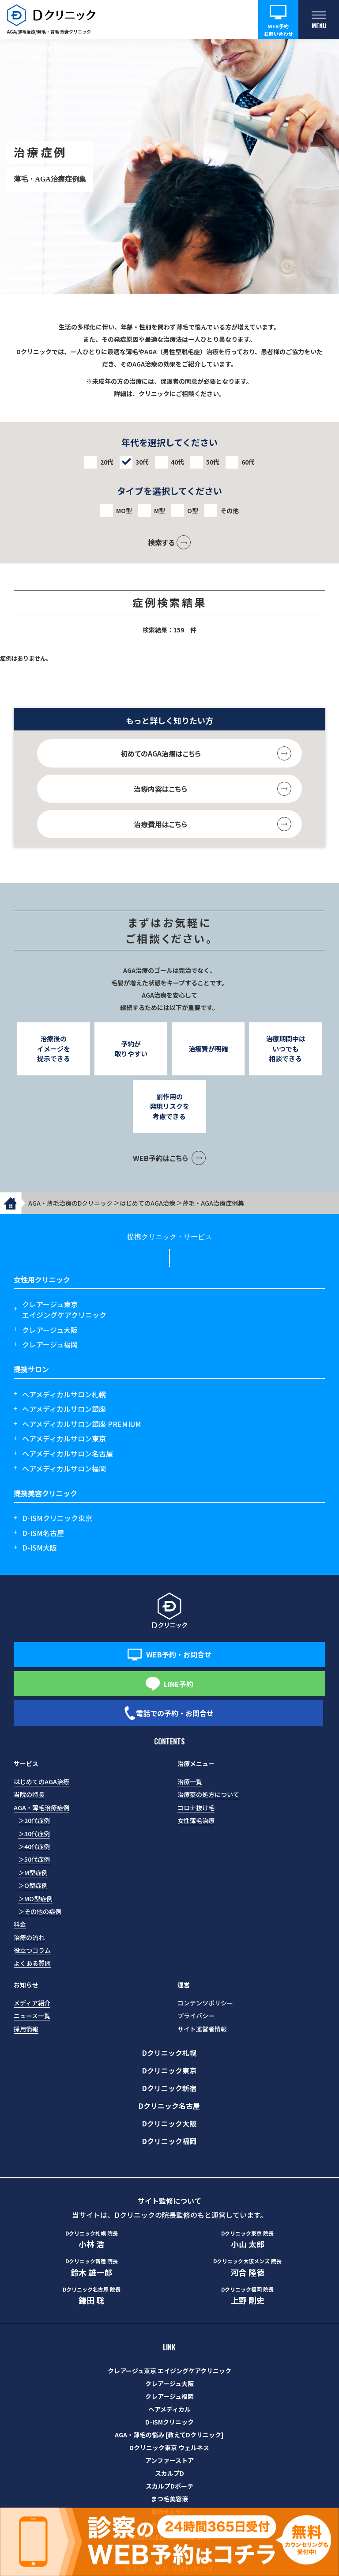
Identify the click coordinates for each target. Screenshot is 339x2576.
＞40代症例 (34, 1846)
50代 (212, 462)
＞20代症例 (34, 1820)
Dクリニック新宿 (169, 2088)
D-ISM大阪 (39, 1547)
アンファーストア (169, 2460)
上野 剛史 (247, 2295)
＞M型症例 (33, 1872)
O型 (192, 510)
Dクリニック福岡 (169, 2141)
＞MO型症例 (35, 1898)
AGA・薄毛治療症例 (41, 1807)
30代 (142, 462)
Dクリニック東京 (169, 2070)
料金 (20, 1924)
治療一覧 (189, 1781)
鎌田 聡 (92, 2295)
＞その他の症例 (39, 1911)
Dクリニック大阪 (169, 2123)
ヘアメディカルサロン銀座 (64, 1408)
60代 (248, 462)
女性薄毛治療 (196, 1820)
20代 (106, 462)
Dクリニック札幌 (169, 2052)
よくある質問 (32, 1963)
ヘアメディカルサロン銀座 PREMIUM (81, 1424)
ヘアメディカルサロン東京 (64, 1438)
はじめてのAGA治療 (41, 1781)
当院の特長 (29, 1794)
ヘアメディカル (169, 2409)
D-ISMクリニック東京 (57, 1518)
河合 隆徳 (247, 2267)
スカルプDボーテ (169, 2485)
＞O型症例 (33, 1885)
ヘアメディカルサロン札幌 (64, 1394)
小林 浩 (92, 2239)
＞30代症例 (34, 1833)
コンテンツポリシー (205, 2002)
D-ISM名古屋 (43, 1533)
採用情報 (26, 2028)
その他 (229, 510)
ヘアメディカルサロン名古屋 (67, 1453)
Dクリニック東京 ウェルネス (169, 2447)
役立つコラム (32, 1950)
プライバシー (196, 2015)
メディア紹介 (32, 2002)
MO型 (124, 510)
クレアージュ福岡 (50, 1344)
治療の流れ (29, 1937)
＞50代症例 (34, 1859)
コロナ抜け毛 (196, 1807)
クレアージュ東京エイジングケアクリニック (64, 1309)
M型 (159, 510)
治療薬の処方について (208, 1794)
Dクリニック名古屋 (169, 2105)
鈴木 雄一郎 (92, 2267)
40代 (177, 462)
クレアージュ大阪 (50, 1329)
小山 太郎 (247, 2239)
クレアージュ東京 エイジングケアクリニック (169, 2370)
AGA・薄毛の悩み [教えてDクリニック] (169, 2434)
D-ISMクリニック (169, 2421)
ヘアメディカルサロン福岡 (64, 1468)
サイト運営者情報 (202, 2028)
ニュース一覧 (32, 2015)
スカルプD (169, 2473)
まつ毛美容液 (169, 2498)
